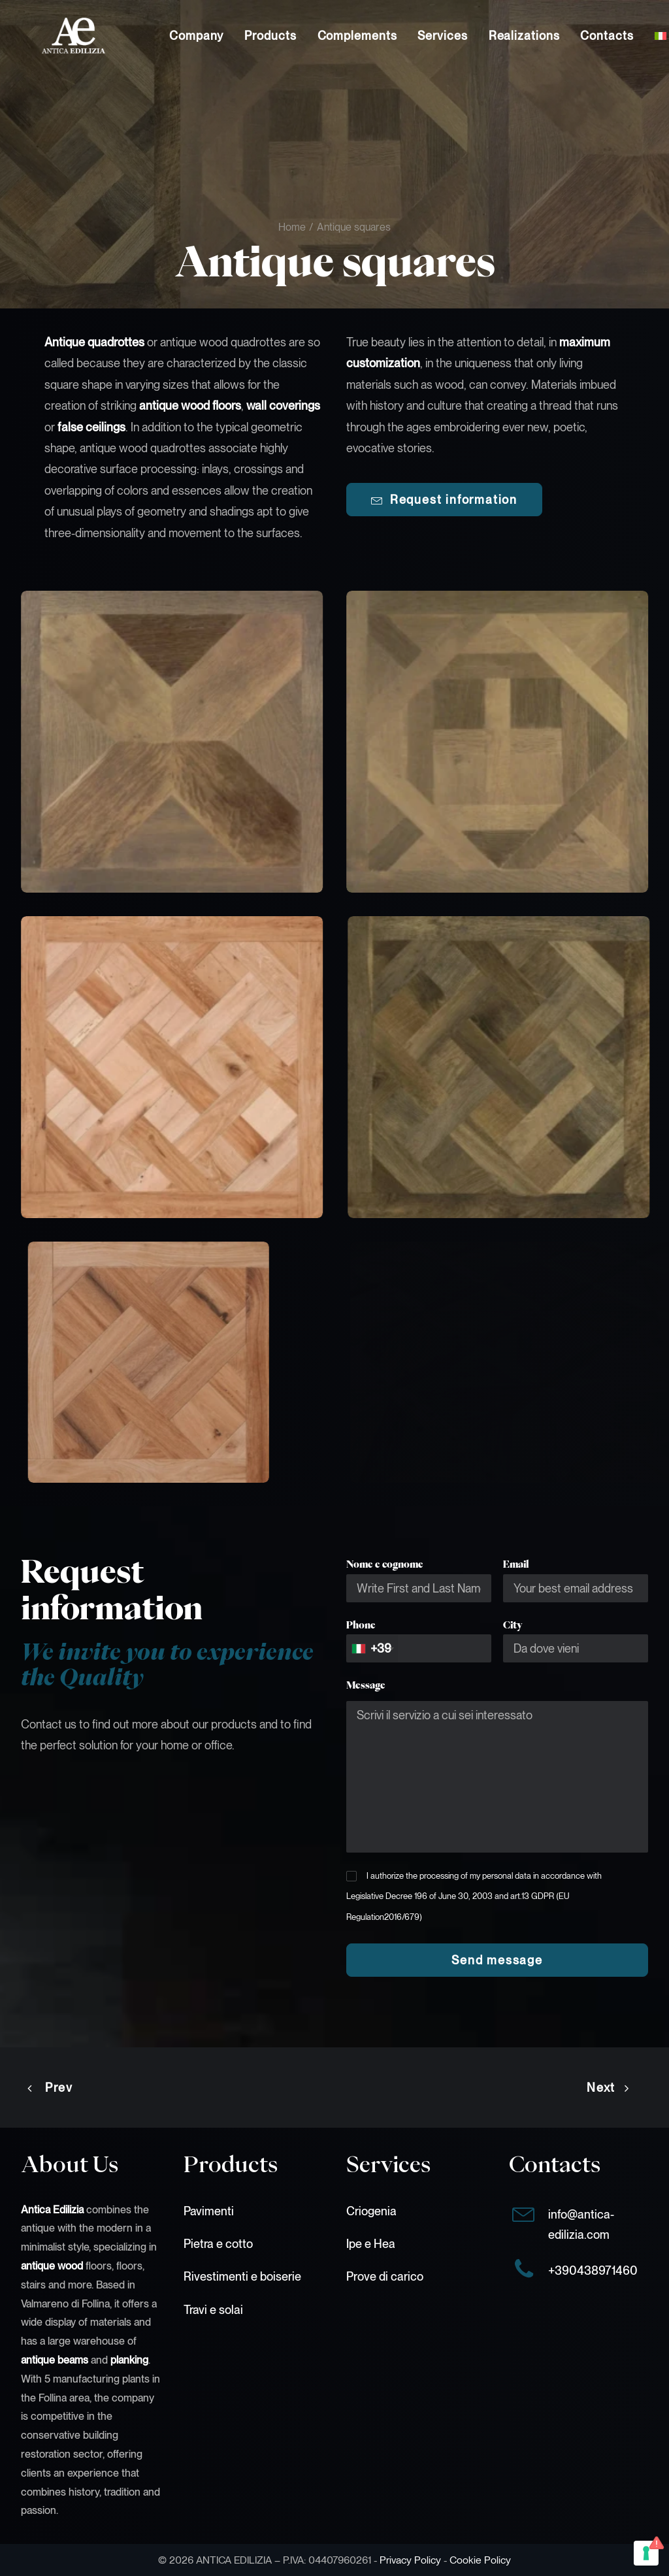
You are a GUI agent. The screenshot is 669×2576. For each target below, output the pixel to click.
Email (516, 1564)
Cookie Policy (480, 2560)
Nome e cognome (384, 1564)
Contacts (606, 35)
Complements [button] (357, 35)
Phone (361, 1624)
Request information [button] (444, 499)
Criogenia (371, 2211)
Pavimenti (209, 2211)
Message (365, 1685)
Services (442, 35)
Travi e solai (213, 2310)
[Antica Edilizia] (52, 36)
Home (292, 227)
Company (196, 35)
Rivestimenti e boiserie (242, 2276)
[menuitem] (196, 35)
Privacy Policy (410, 2560)
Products (270, 35)
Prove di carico (384, 2276)
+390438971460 (593, 2270)
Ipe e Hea (370, 2244)
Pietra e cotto (218, 2244)
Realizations (524, 35)
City (513, 1624)
